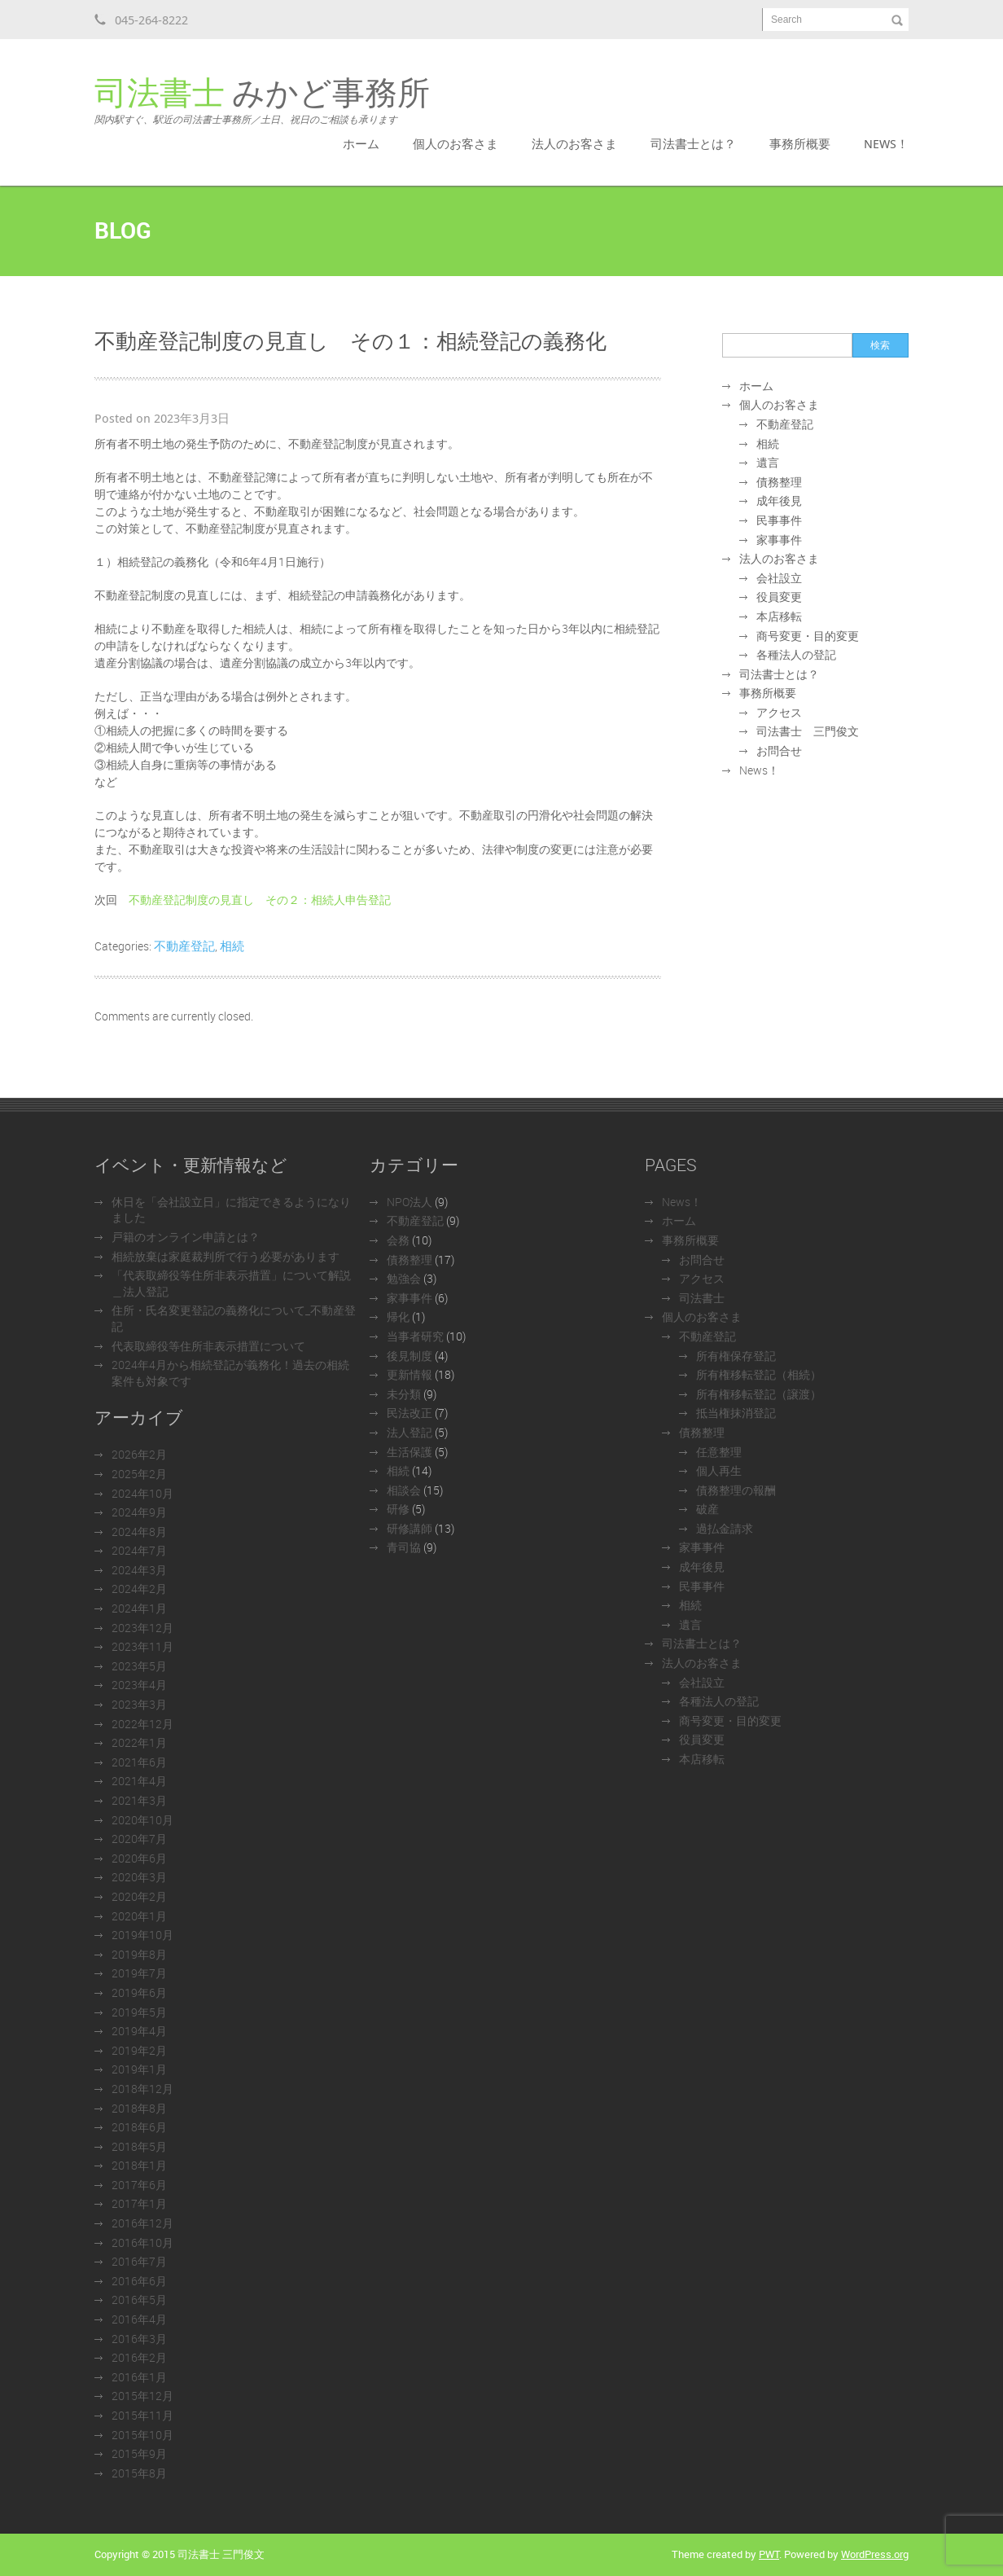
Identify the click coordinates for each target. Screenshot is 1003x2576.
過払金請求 (724, 1528)
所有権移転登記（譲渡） (758, 1394)
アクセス (779, 712)
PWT (769, 2554)
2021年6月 (139, 1762)
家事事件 (779, 539)
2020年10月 (142, 1820)
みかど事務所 (262, 101)
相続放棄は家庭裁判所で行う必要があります (225, 1256)
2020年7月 (139, 1838)
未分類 (404, 1394)
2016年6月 (139, 2281)
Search (786, 19)
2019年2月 (139, 2050)
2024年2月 (139, 1588)
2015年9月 (139, 2453)
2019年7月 (139, 1973)
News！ (886, 143)
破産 (707, 1508)
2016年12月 (142, 2223)
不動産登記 (184, 945)
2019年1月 (139, 2069)
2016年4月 (139, 2319)
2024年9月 (139, 1512)
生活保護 (409, 1451)
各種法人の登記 (796, 654)
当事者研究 (415, 1336)
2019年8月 (139, 1954)
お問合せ (779, 750)
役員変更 (779, 596)
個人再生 (719, 1470)
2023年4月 (139, 1684)
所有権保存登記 (736, 1355)
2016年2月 (139, 2357)
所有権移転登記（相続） (758, 1374)
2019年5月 (139, 2012)
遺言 (767, 462)
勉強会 (404, 1278)
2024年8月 (139, 1531)
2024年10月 (142, 1493)
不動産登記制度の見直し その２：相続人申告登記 (260, 899)
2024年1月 (139, 1608)
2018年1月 (139, 2165)
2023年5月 (139, 1666)
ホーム (361, 143)
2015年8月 (139, 2473)
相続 (232, 945)
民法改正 (409, 1412)
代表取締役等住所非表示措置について (208, 1346)
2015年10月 (142, 2434)
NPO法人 (409, 1201)
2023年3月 (139, 1704)
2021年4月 (139, 1780)
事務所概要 (799, 143)
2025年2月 (139, 1473)
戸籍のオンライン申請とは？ (186, 1236)
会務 (398, 1240)
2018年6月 (139, 2127)
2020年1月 (139, 1916)
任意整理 (719, 1451)
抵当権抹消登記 (736, 1412)
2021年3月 (139, 1800)
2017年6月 (139, 2184)
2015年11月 (142, 2415)
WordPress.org (875, 2554)
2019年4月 (139, 2030)
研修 (398, 1508)
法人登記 (409, 1432)
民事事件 (779, 520)
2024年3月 (139, 1570)
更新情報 (409, 1374)
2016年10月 (142, 2242)
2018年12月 (142, 2088)
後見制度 (409, 1355)
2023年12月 (142, 1627)
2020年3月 (139, 1877)
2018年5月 (139, 2146)
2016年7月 (139, 2261)
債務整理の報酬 (736, 1490)
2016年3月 (139, 2338)
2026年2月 (139, 1454)
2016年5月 (139, 2299)
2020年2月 (139, 1896)
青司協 (404, 1547)
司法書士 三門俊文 (807, 731)
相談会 (404, 1490)
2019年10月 (142, 1934)
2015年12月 (142, 2395)
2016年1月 (139, 2377)
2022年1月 (139, 1742)
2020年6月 (139, 1858)
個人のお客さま (455, 143)
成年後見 (779, 500)
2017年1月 (139, 2203)
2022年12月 (142, 1723)
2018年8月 (139, 2108)
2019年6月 (139, 1992)
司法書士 (702, 1298)
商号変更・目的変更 (807, 635)
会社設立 (779, 578)
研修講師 (409, 1528)
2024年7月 (139, 1550)
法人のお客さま (574, 143)
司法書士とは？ (693, 143)
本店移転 (779, 616)
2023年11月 (142, 1646)
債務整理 (779, 481)
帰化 (398, 1316)
